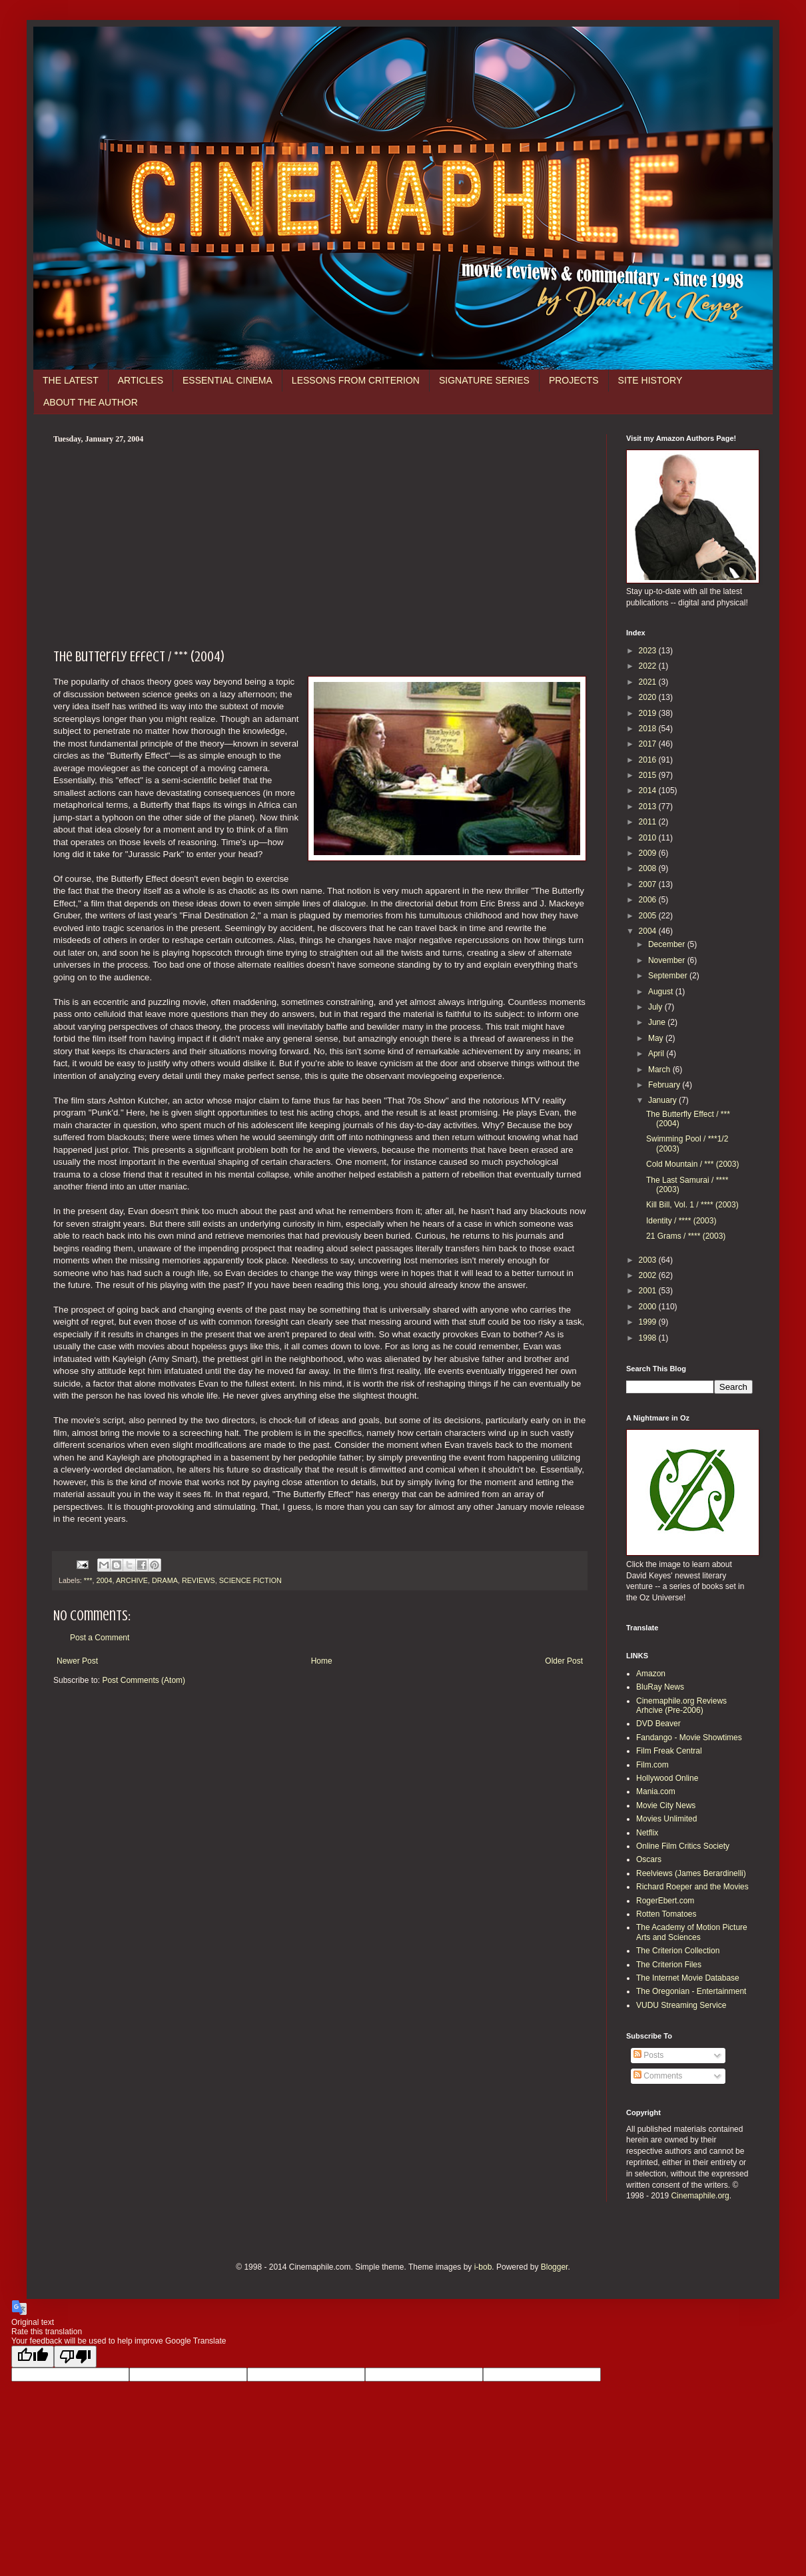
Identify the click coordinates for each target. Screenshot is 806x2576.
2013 (649, 806)
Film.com (652, 1765)
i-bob (483, 2267)
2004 (104, 1580)
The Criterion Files (668, 1964)
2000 (649, 1306)
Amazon (650, 1673)
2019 (649, 713)
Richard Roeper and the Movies (692, 1886)
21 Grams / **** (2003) (685, 1236)
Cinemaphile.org (700, 2195)
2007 (649, 884)
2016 (649, 760)
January (663, 1100)
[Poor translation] (75, 2357)
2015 (649, 775)
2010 (649, 837)
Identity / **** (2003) (681, 1220)
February (665, 1085)
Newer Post (77, 1661)
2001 (649, 1290)
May (656, 1038)
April (657, 1053)
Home (321, 1661)
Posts (648, 2055)
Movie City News (665, 1805)
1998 (649, 1338)
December (667, 944)
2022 (649, 666)
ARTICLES (140, 380)
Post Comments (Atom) (143, 1680)
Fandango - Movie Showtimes (689, 1737)
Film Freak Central (669, 1751)
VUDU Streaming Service (681, 2005)
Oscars (648, 1859)
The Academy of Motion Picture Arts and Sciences (691, 1932)
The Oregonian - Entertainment (691, 1991)
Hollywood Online (667, 1778)
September (668, 975)
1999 (649, 1322)
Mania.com (655, 1791)
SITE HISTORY (650, 380)
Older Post (564, 1661)
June (657, 1022)
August (661, 991)
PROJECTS (574, 380)
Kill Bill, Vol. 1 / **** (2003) (692, 1204)
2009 (649, 853)
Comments (657, 2076)
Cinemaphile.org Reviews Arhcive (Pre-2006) (681, 1705)
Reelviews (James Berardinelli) (691, 1873)
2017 (649, 744)
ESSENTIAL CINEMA (227, 380)
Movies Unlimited (666, 1818)
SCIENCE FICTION (250, 1580)
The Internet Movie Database (687, 1978)
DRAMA (165, 1580)
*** (88, 1580)
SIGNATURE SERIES (484, 380)
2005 (649, 915)
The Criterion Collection (677, 1950)
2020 (649, 697)
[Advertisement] (319, 544)
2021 (649, 682)
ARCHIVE (132, 1580)
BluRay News (660, 1687)
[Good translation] (32, 2357)
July (656, 1007)
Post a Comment (99, 1637)
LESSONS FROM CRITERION (356, 380)
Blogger (554, 2267)
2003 (649, 1260)
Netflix (647, 1832)
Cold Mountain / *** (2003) (692, 1164)
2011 (649, 821)
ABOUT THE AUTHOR (90, 402)
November (667, 960)
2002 (649, 1275)
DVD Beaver (658, 1723)
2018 (649, 728)
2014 (649, 790)
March (660, 1069)
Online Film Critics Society (682, 1846)
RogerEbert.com (665, 1900)
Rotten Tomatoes (666, 1914)
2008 (649, 868)
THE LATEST (71, 380)
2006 (649, 899)
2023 (649, 650)
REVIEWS (198, 1580)
